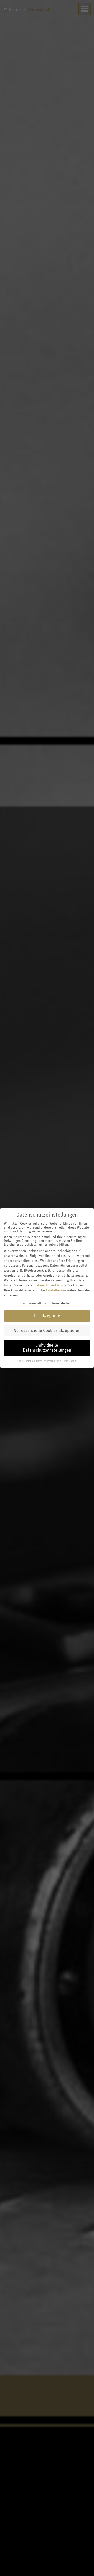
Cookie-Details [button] (25, 1361)
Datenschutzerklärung (50, 1285)
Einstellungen (56, 1290)
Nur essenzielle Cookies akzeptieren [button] (47, 1331)
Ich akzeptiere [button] (47, 1316)
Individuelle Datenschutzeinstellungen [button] (47, 1348)
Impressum (70, 1361)
